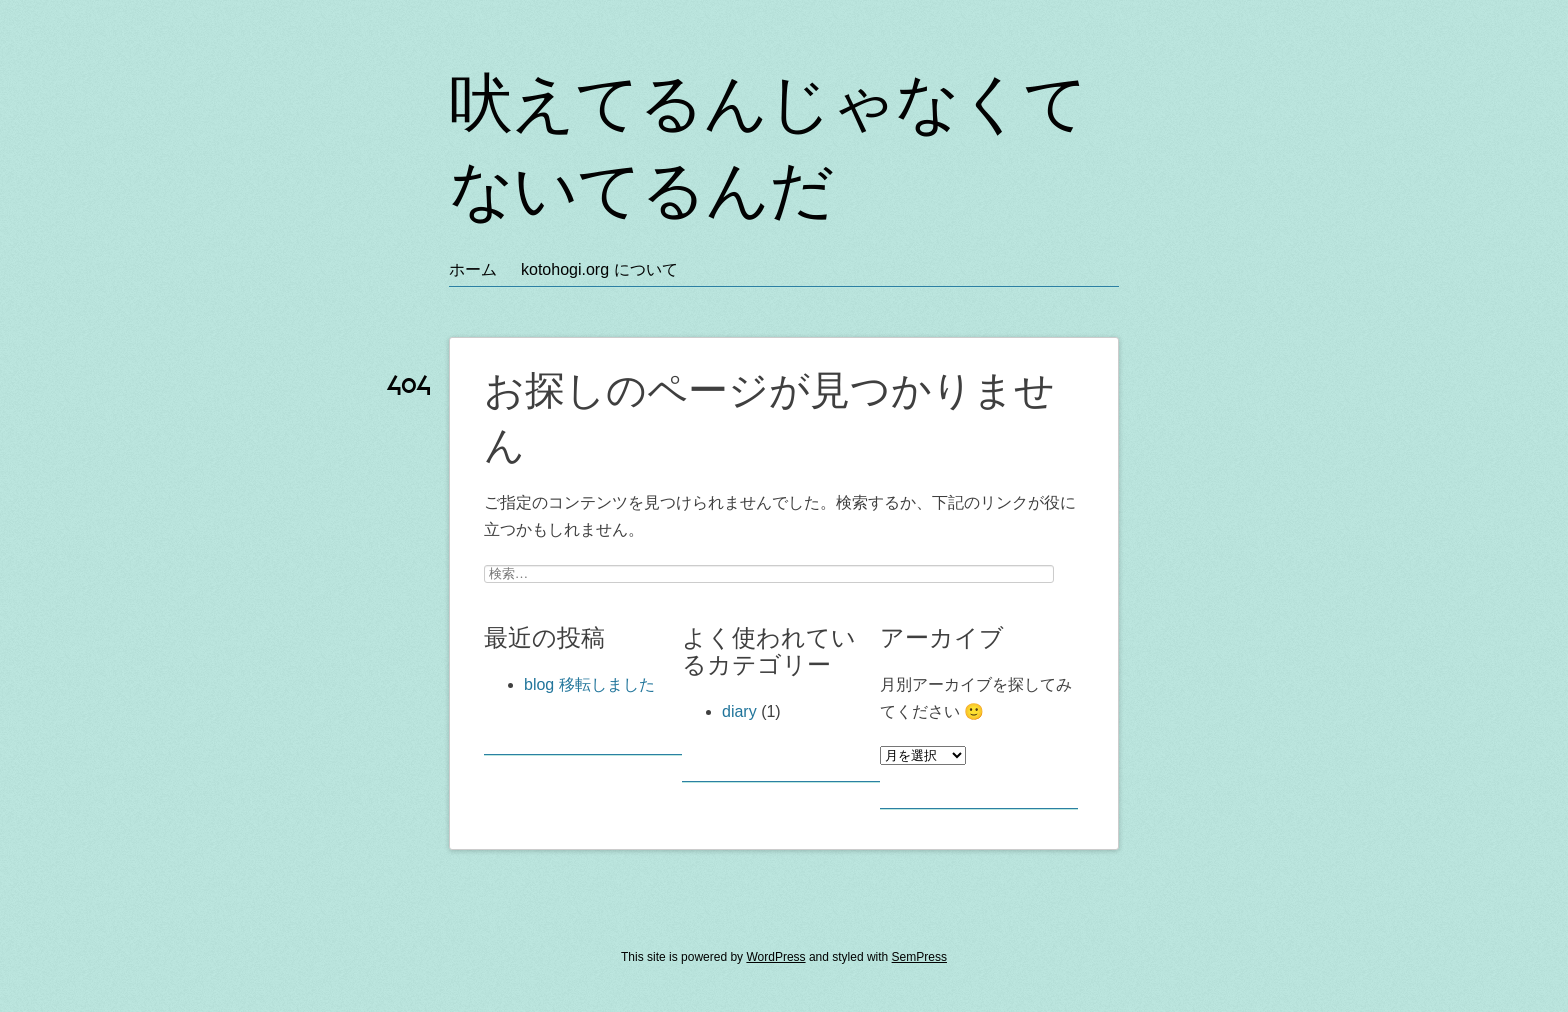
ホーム (473, 269)
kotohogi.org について (599, 269)
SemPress (919, 957)
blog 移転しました (589, 684)
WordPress (775, 957)
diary (739, 711)
